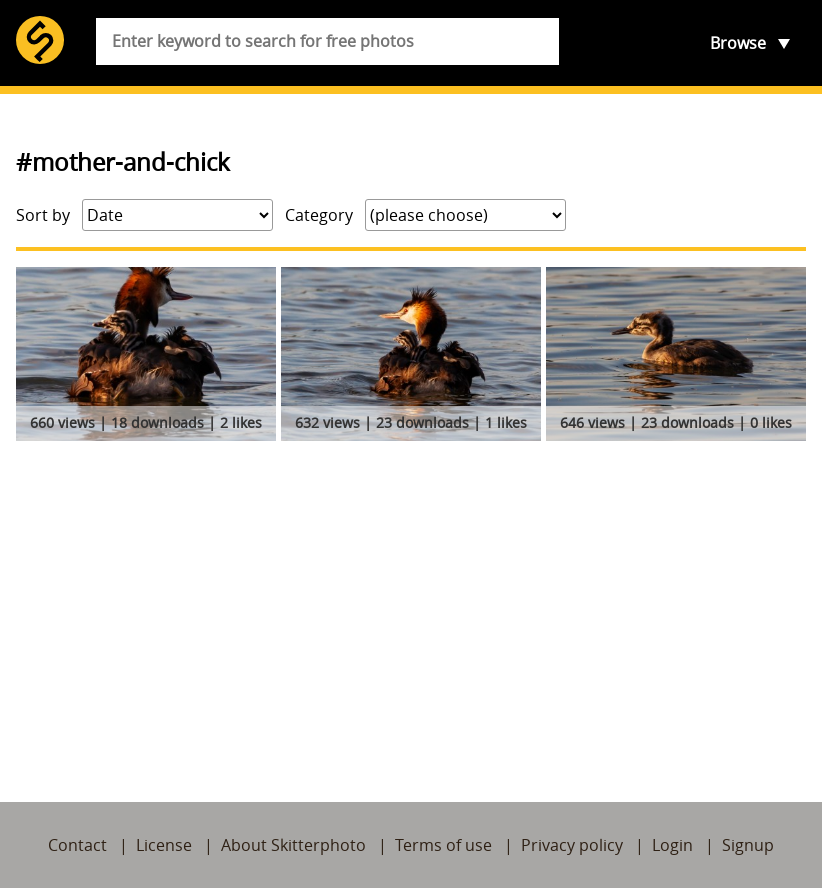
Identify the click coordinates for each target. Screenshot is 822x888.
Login (672, 845)
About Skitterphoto (293, 845)
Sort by (43, 215)
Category (319, 215)
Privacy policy (572, 845)
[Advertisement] (411, 598)
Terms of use (443, 845)
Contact (77, 845)
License (164, 845)
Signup (748, 845)
